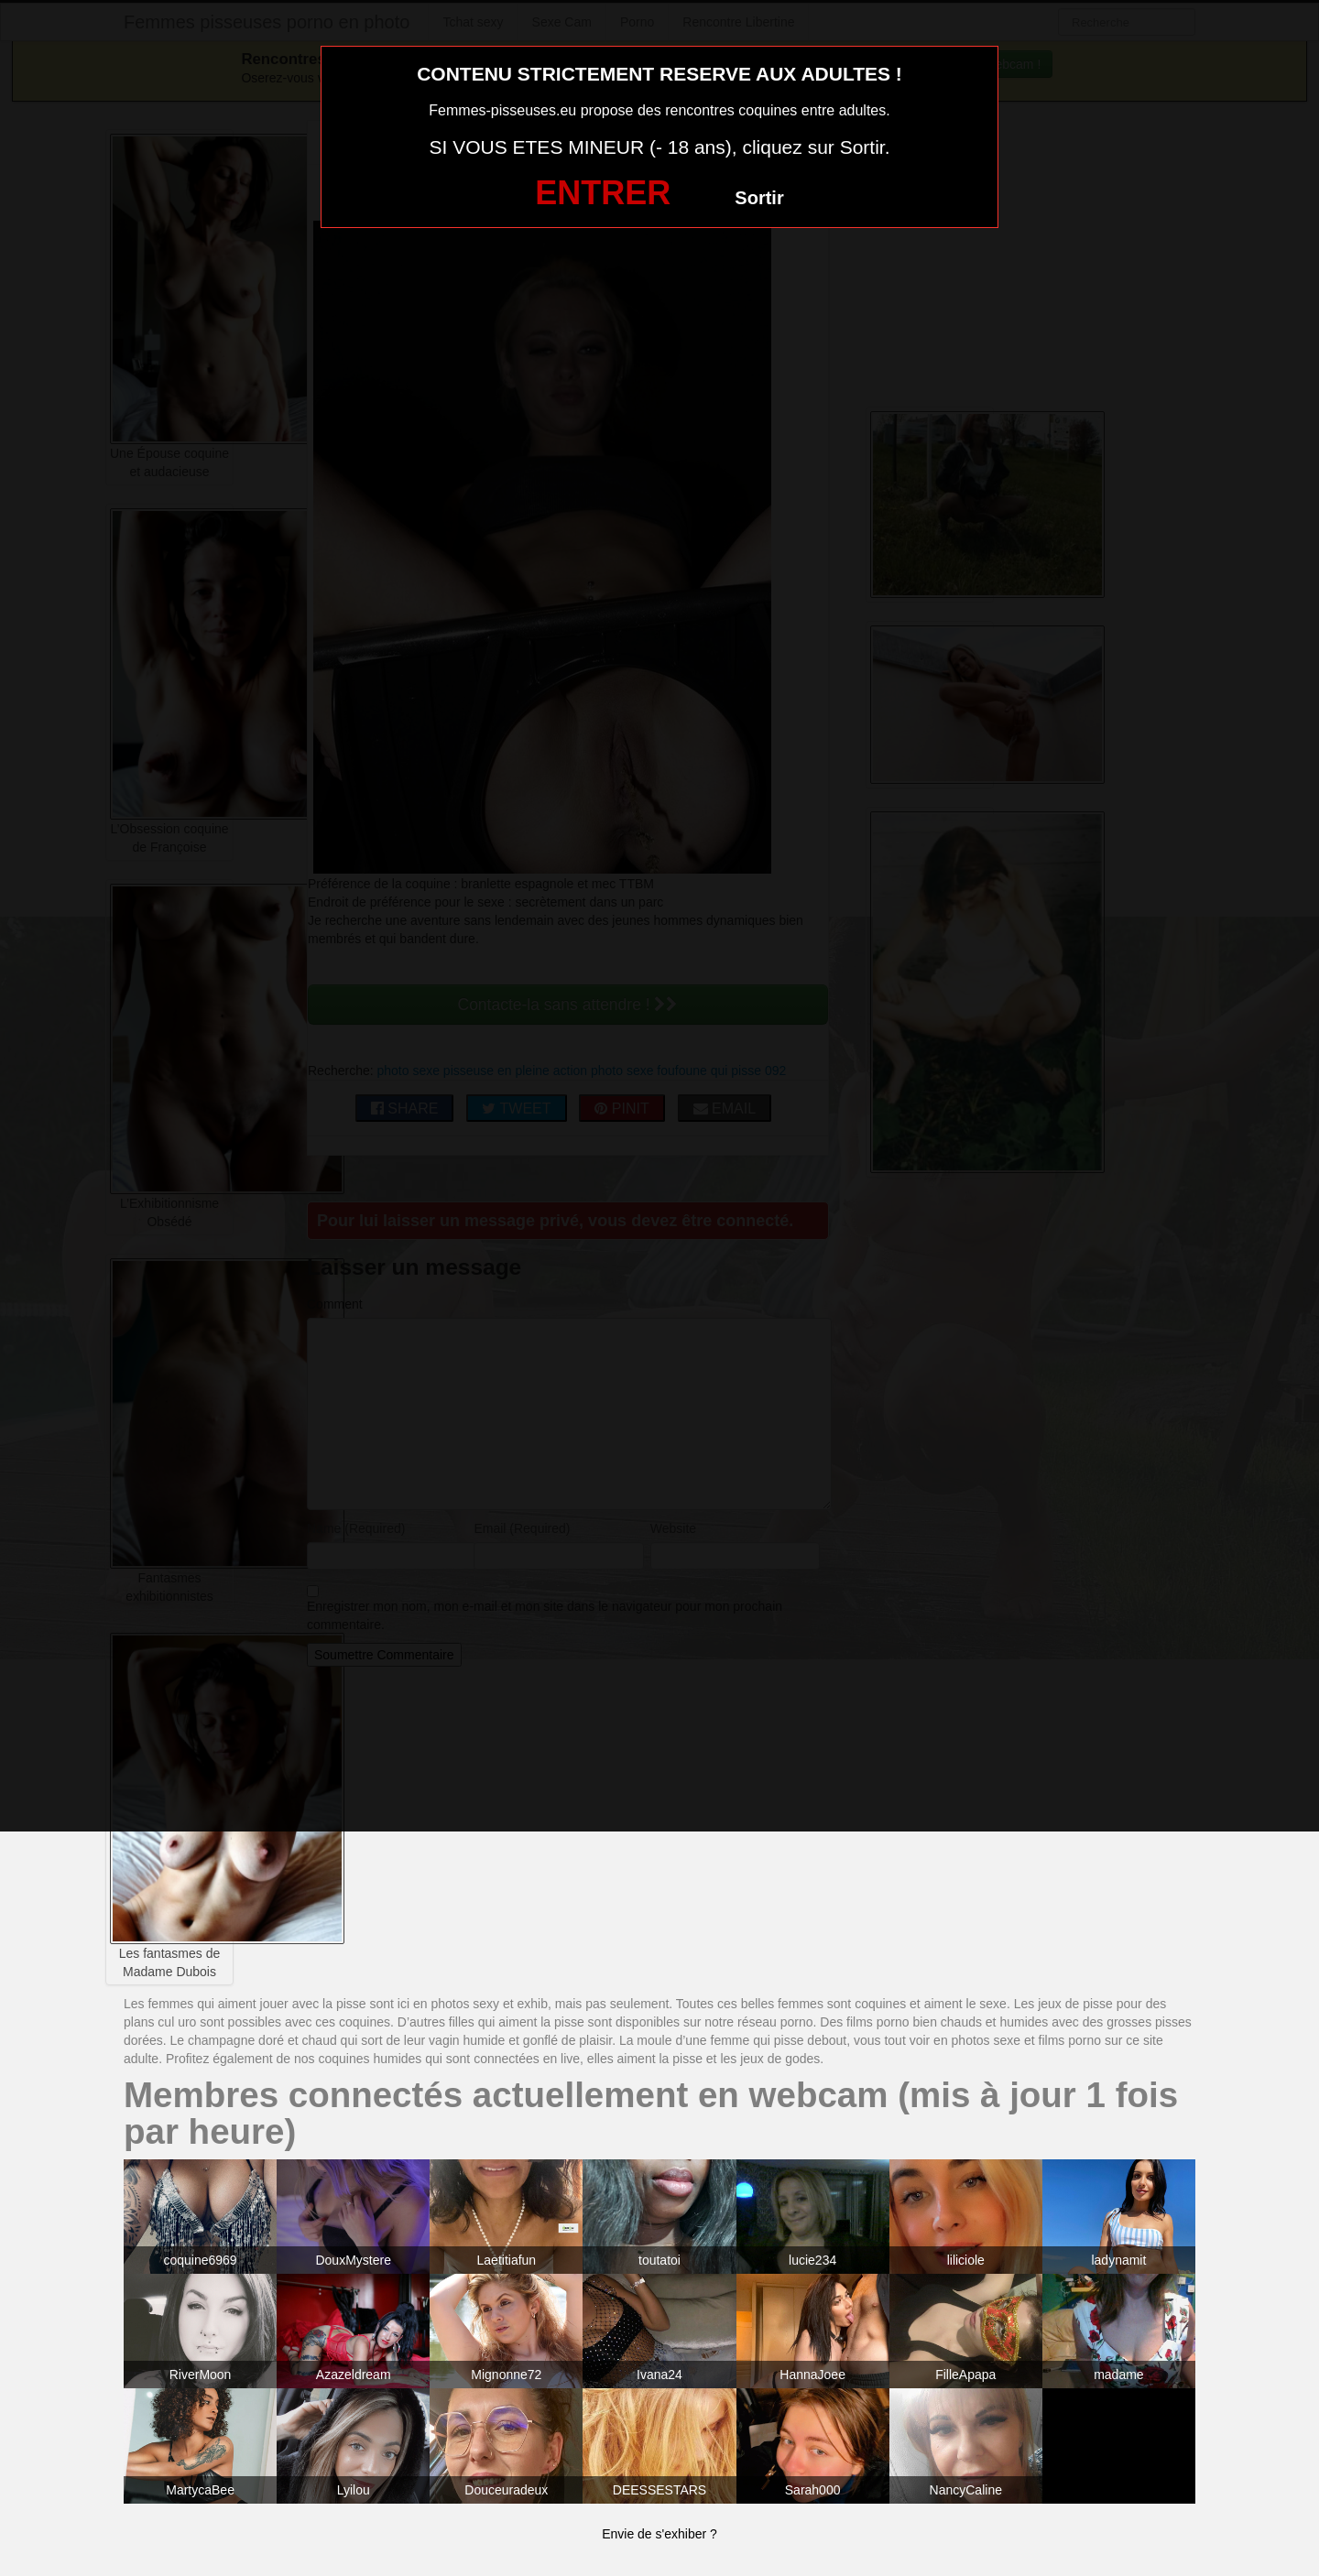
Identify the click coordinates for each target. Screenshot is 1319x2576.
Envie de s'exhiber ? (659, 2534)
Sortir (759, 198)
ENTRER (602, 193)
